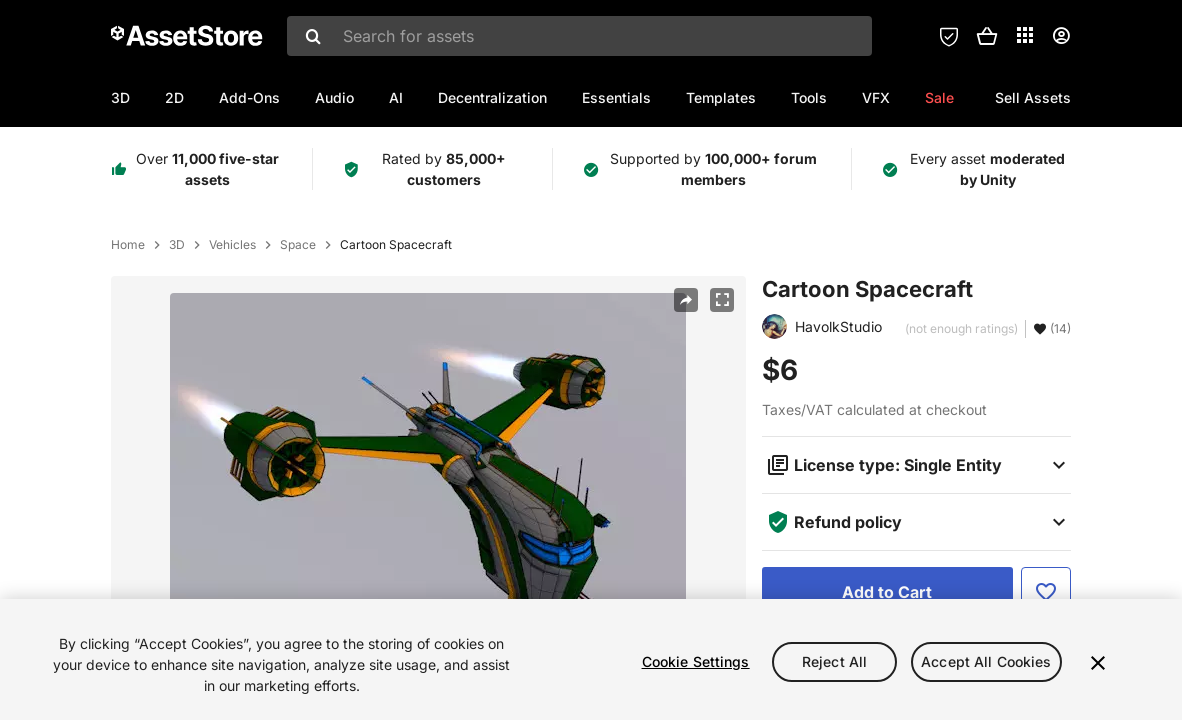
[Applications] (1025, 35)
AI (396, 97)
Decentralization (492, 97)
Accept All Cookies (986, 667)
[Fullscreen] (722, 300)
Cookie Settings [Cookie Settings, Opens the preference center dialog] (696, 667)
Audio (334, 97)
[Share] (686, 300)
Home (128, 245)
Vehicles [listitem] (232, 245)
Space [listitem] (298, 245)
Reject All (834, 667)
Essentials (616, 97)
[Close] (1098, 669)
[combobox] (579, 36)
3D (120, 97)
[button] (987, 36)
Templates (721, 97)
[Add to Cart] (887, 592)
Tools (809, 97)
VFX (876, 97)
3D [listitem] (177, 245)
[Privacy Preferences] (949, 36)
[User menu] (1061, 36)
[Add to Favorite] (1046, 592)
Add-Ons (249, 97)
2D (174, 97)
